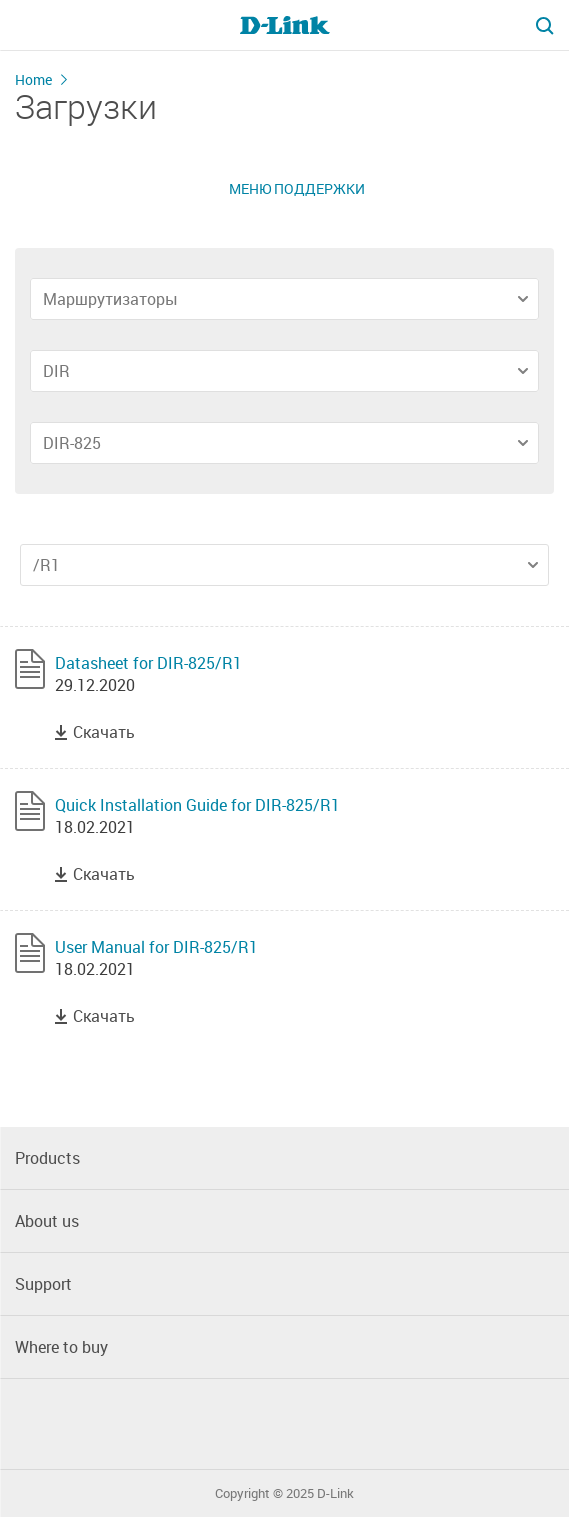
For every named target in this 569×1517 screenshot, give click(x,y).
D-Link (335, 1493)
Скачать (104, 732)
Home (33, 79)
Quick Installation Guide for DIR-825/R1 (197, 805)
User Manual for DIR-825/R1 (156, 947)
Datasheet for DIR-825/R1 (148, 663)
